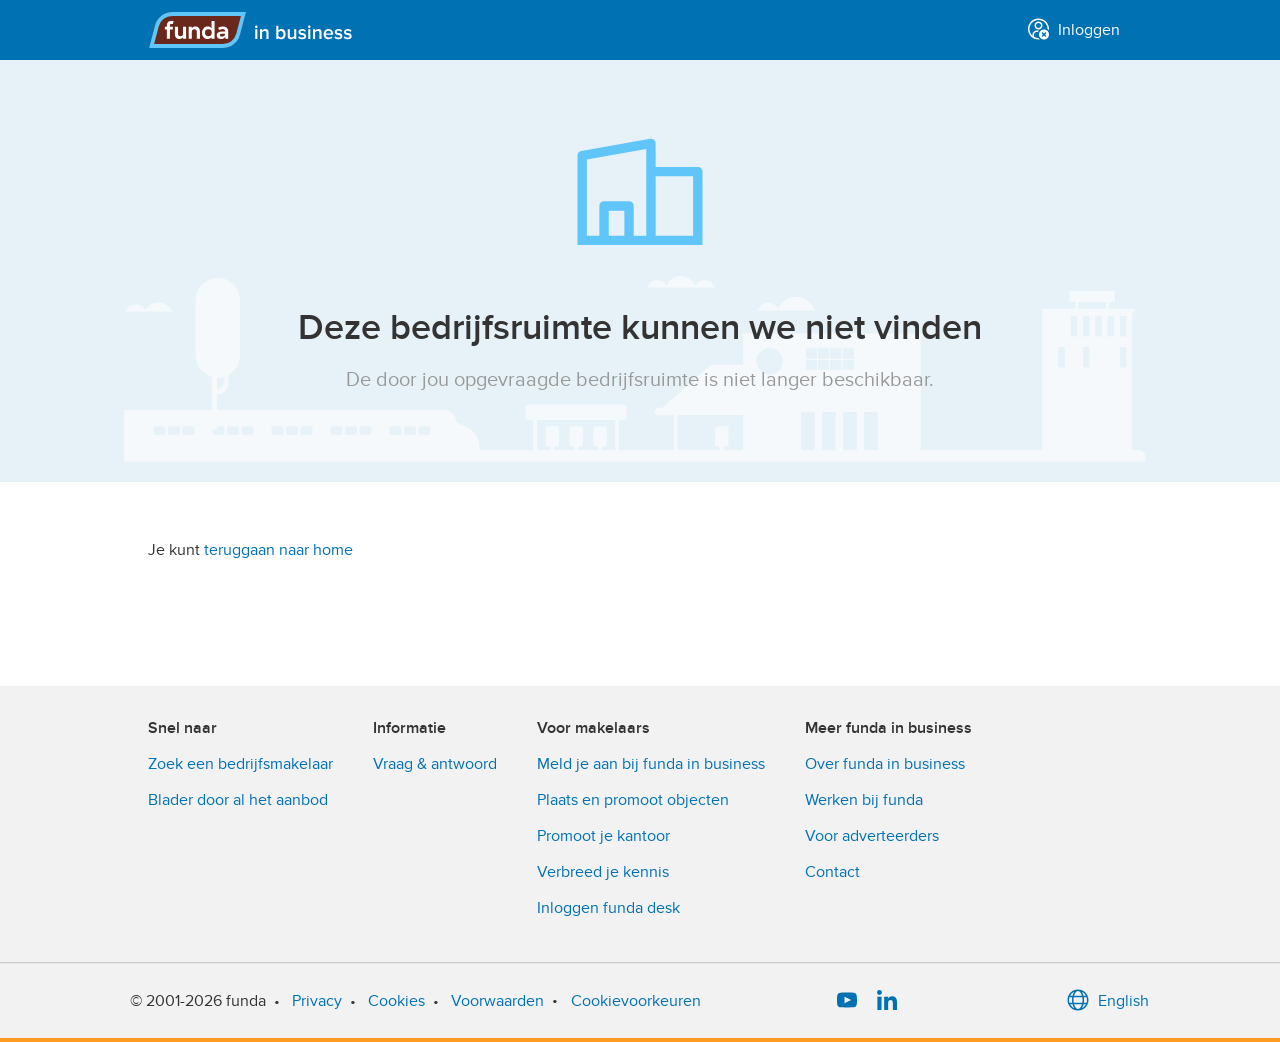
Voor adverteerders (872, 836)
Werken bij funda (864, 800)
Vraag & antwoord (435, 764)
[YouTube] (847, 1001)
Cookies (396, 1001)
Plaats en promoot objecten (633, 800)
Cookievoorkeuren (636, 1001)
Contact (832, 872)
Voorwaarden (497, 1001)
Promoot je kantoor (603, 836)
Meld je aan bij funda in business (651, 764)
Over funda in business (885, 764)
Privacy (317, 1001)
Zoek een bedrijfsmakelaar (240, 764)
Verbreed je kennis (603, 872)
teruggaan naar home (278, 550)
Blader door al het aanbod (238, 800)
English (1107, 1001)
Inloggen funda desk (608, 908)
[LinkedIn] (887, 1001)
